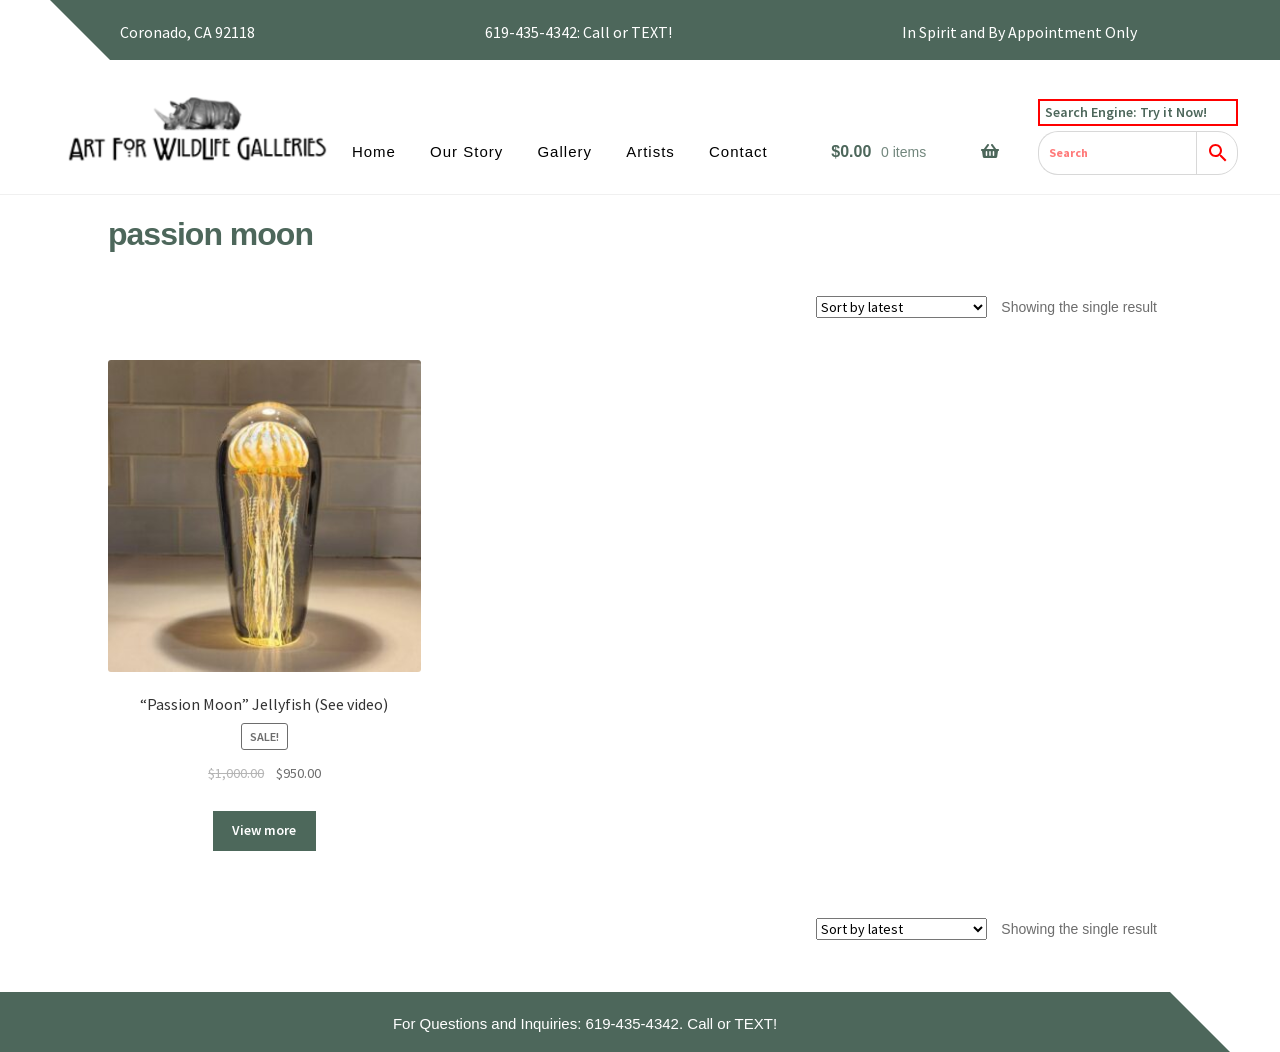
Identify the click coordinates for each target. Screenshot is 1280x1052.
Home (374, 151)
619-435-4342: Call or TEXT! (578, 32)
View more (264, 830)
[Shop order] (901, 307)
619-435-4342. (635, 1023)
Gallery (564, 151)
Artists (650, 151)
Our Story (466, 151)
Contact (738, 151)
